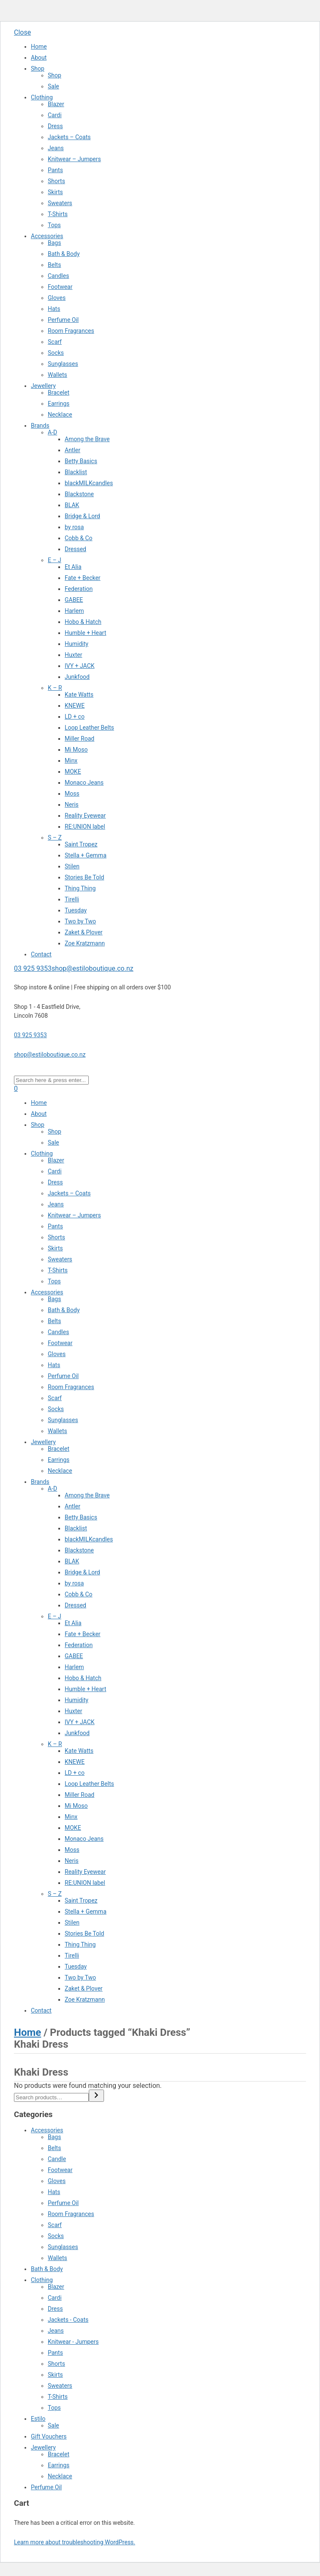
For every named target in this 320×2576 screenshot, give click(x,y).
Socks (56, 352)
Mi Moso (76, 749)
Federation (79, 588)
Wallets (57, 374)
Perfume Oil (63, 319)
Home (39, 46)
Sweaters (60, 203)
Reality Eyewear (85, 815)
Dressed (75, 549)
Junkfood (77, 676)
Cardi (55, 115)
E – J (54, 560)
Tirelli (72, 899)
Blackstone (79, 494)
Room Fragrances (71, 330)
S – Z (55, 837)
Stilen (72, 866)
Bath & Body (64, 253)
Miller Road (79, 738)
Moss (72, 793)
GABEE (74, 599)
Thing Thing (80, 888)
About (38, 57)
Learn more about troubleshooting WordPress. (74, 2542)
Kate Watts (79, 694)
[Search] (96, 2096)
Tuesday (76, 910)
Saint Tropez (81, 844)
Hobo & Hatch (83, 621)
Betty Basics (81, 461)
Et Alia (73, 566)
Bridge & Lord (82, 516)
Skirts (55, 192)
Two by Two (80, 921)
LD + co (75, 716)
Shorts (56, 181)
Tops (54, 225)
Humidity (76, 643)
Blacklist (76, 472)
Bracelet (58, 392)
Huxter (73, 654)
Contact (41, 954)
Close (22, 32)
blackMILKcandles (89, 483)
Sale (53, 86)
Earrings (58, 403)
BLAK (72, 505)
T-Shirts (58, 214)
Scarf (55, 341)
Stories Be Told (84, 877)
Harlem (74, 610)
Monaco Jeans (84, 782)
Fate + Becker (83, 577)
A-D (52, 432)
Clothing (42, 97)
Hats (54, 308)
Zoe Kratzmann (85, 943)
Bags (54, 242)
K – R (55, 687)
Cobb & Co (79, 538)
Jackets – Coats (69, 137)
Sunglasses (63, 363)
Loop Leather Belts (89, 727)
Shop (37, 68)
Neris (72, 804)
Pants (55, 170)
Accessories (47, 236)
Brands (40, 425)
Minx (71, 760)
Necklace (60, 414)
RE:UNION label (85, 826)
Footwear (60, 286)
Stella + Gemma (86, 855)
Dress (55, 126)
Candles (58, 275)
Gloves (57, 297)
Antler (72, 450)
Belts (54, 264)
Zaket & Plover (84, 932)
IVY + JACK (80, 665)
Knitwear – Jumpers (74, 159)
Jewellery (43, 385)
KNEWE (75, 705)
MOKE (73, 771)
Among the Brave (87, 439)
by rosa (74, 527)
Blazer (56, 104)
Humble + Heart (85, 632)
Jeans (56, 148)
